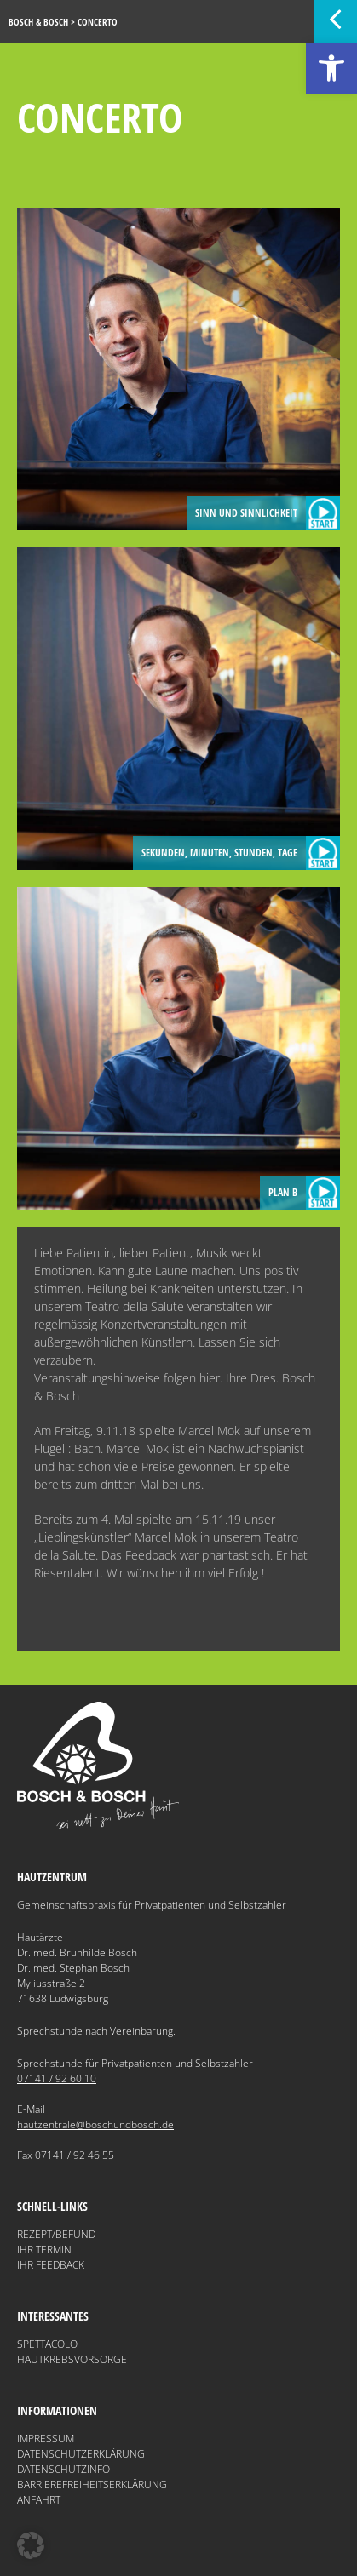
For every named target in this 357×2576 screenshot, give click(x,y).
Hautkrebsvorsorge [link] (72, 2359)
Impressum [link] (45, 2438)
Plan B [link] (304, 1193)
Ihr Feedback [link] (50, 2265)
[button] (30, 2545)
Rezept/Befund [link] (56, 2234)
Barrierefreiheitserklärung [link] (92, 2484)
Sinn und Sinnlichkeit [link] (267, 513)
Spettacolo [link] (47, 2344)
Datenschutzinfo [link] (63, 2469)
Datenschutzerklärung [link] (81, 2454)
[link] (331, 68)
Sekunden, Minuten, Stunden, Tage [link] (240, 853)
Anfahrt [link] (38, 2500)
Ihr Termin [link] (44, 2249)
